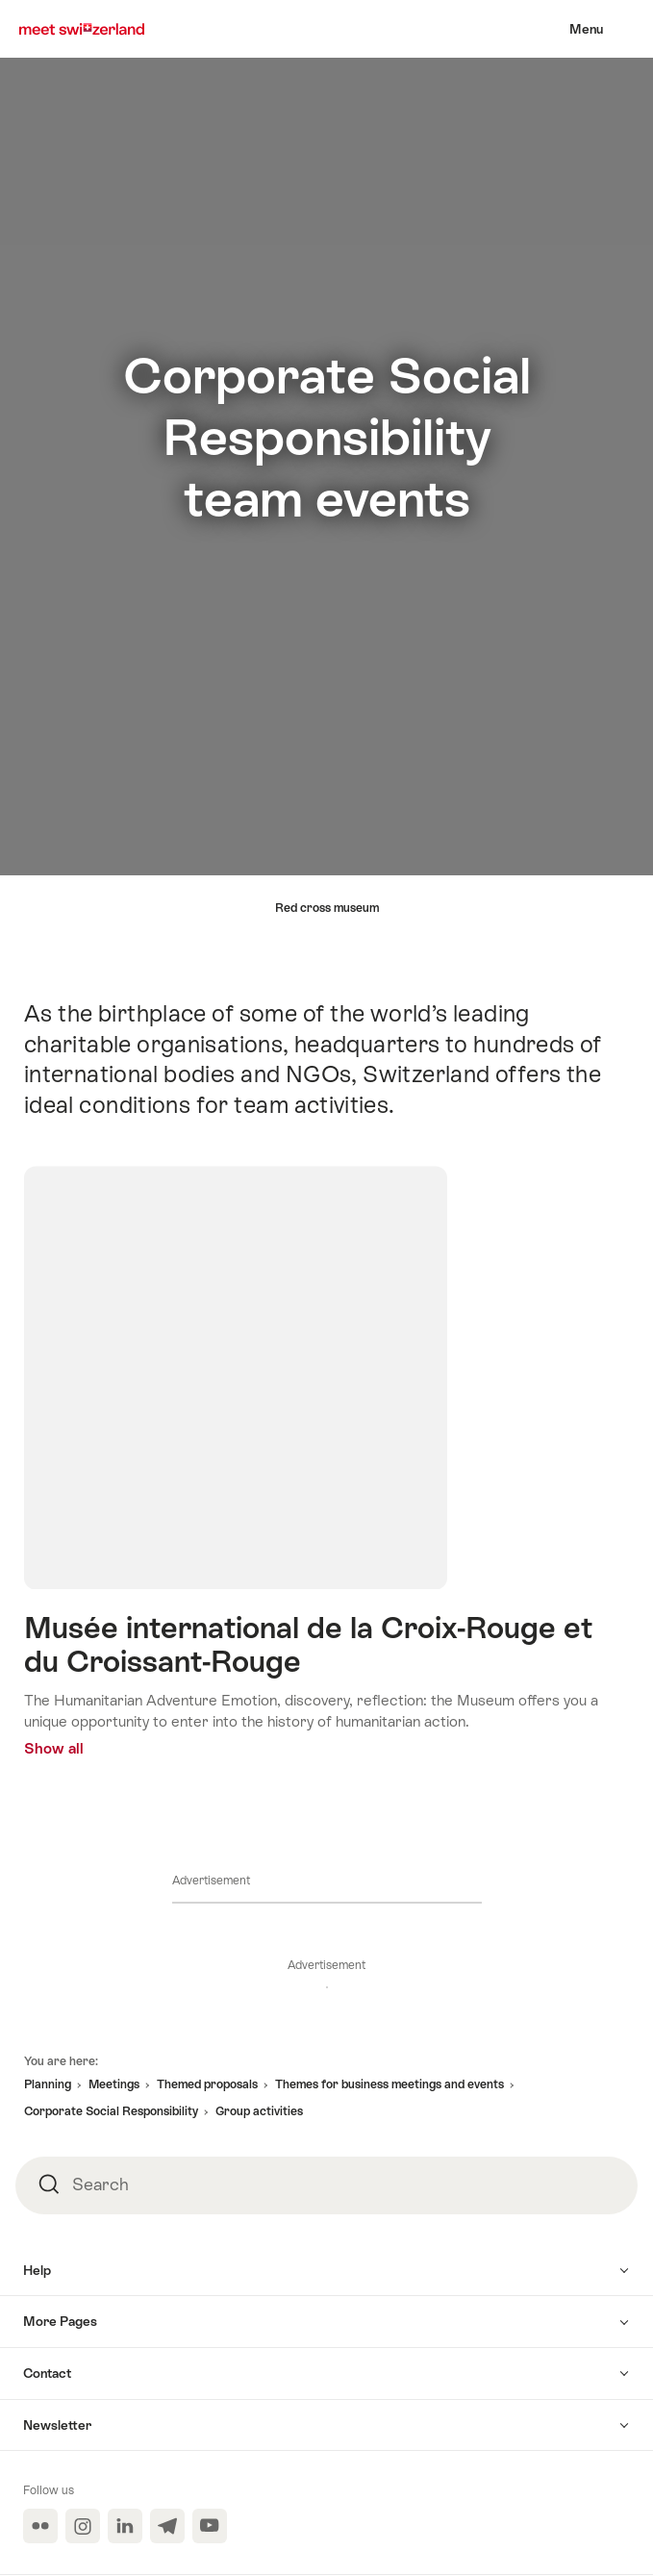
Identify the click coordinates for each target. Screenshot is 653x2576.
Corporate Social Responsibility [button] (111, 2111)
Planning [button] (47, 2084)
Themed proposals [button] (207, 2084)
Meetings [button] (113, 2084)
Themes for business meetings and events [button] (389, 2084)
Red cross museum (327, 908)
